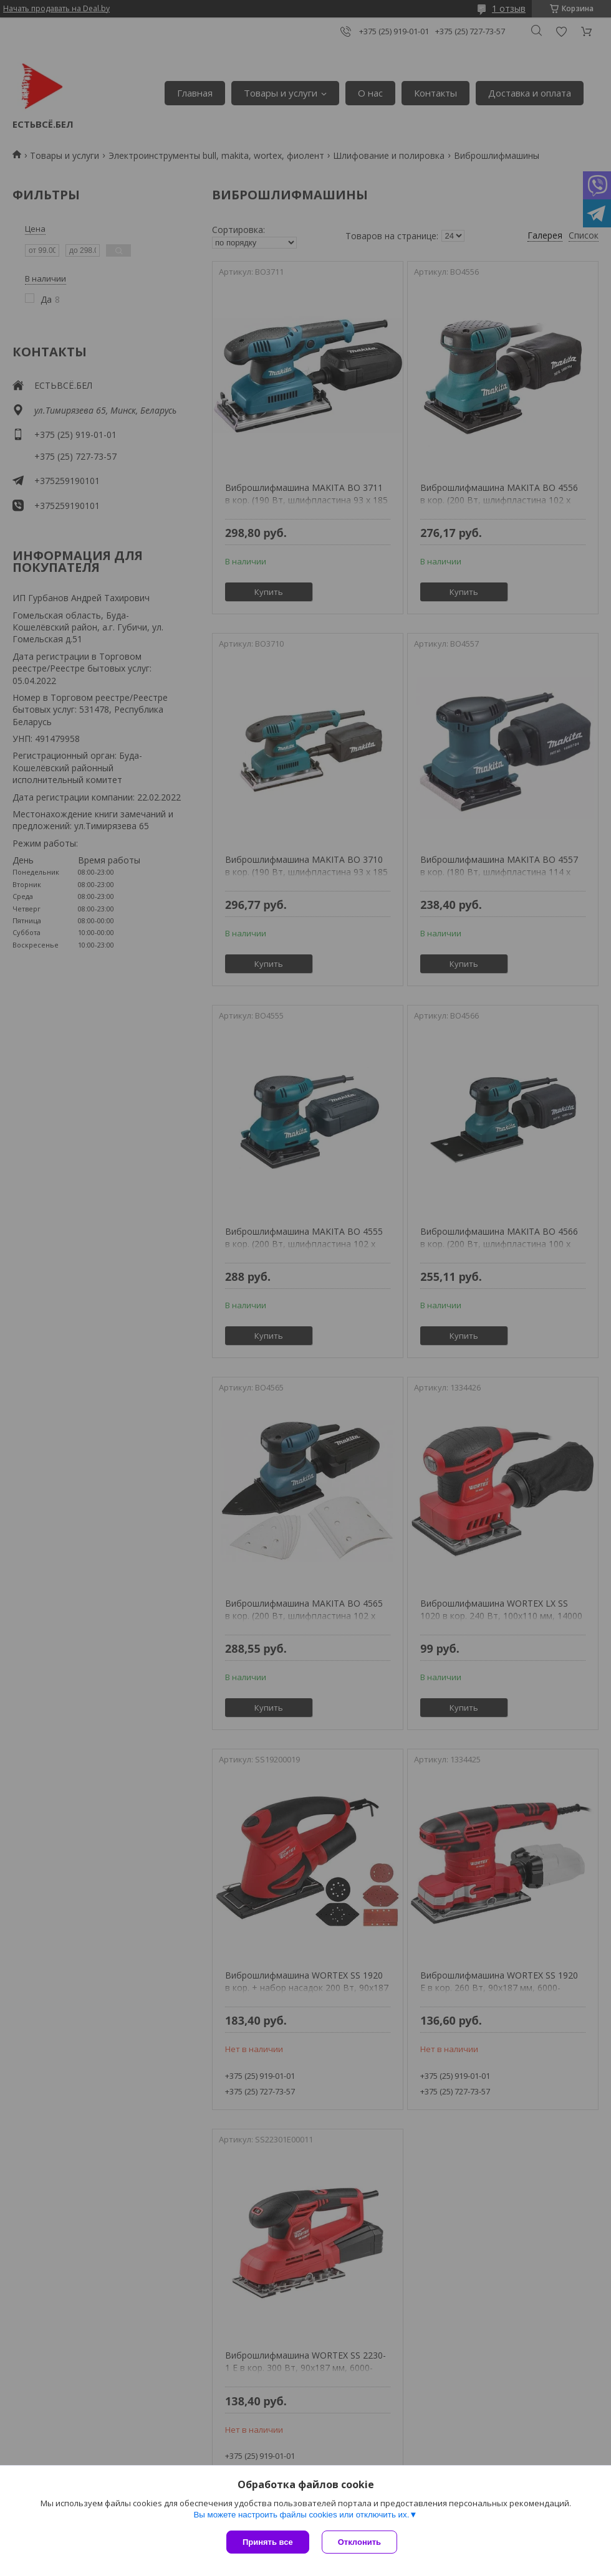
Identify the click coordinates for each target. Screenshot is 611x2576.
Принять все (268, 2542)
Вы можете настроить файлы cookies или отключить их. (301, 2514)
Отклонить (359, 2542)
